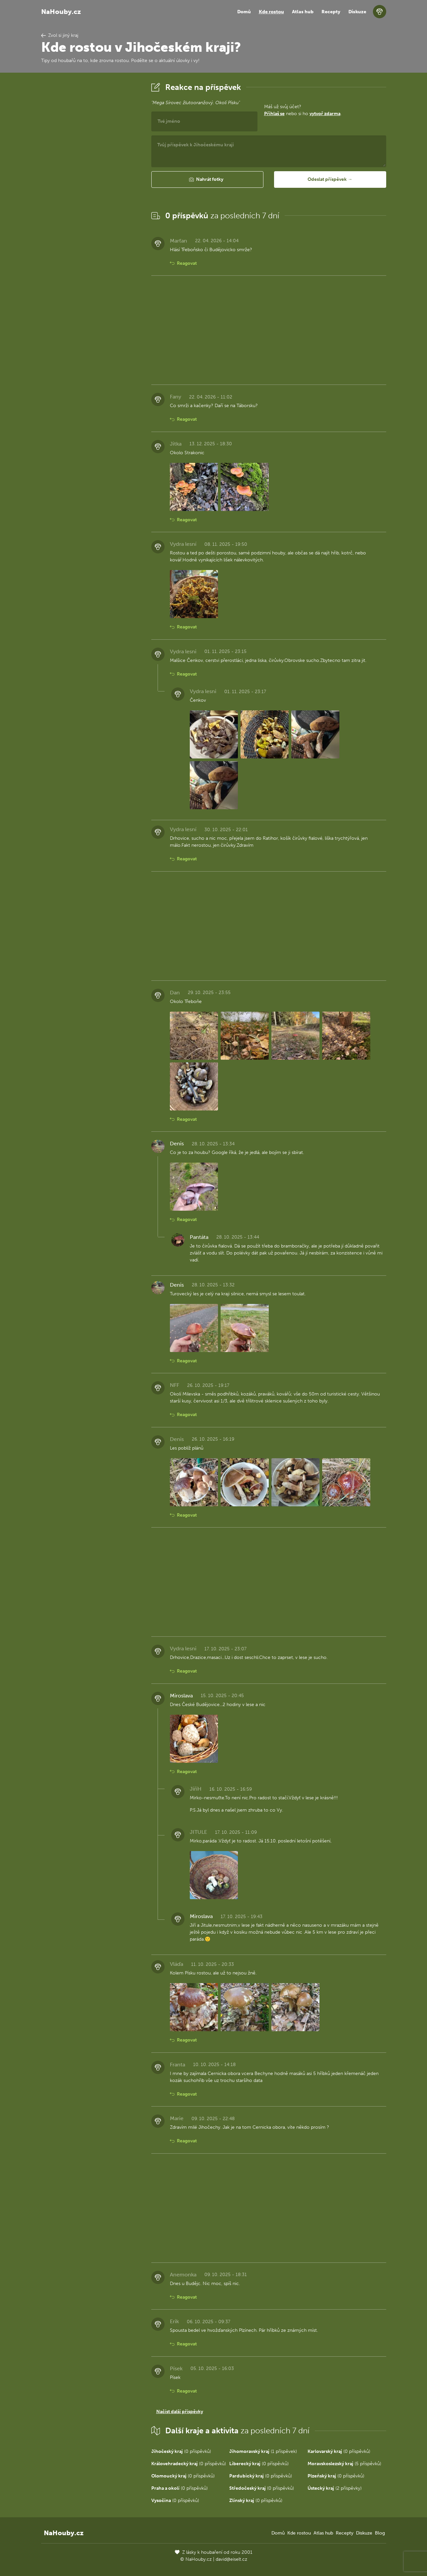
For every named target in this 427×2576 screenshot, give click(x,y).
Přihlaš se (274, 113)
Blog (380, 2533)
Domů (244, 12)
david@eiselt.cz (231, 2559)
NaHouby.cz (61, 12)
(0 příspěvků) (181, 2451)
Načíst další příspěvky (179, 2411)
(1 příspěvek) (263, 2451)
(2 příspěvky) (335, 2488)
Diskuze (357, 12)
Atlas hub (303, 12)
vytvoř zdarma (325, 113)
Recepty (330, 12)
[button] (207, 179)
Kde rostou (271, 12)
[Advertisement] (91, 180)
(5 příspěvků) (344, 2464)
